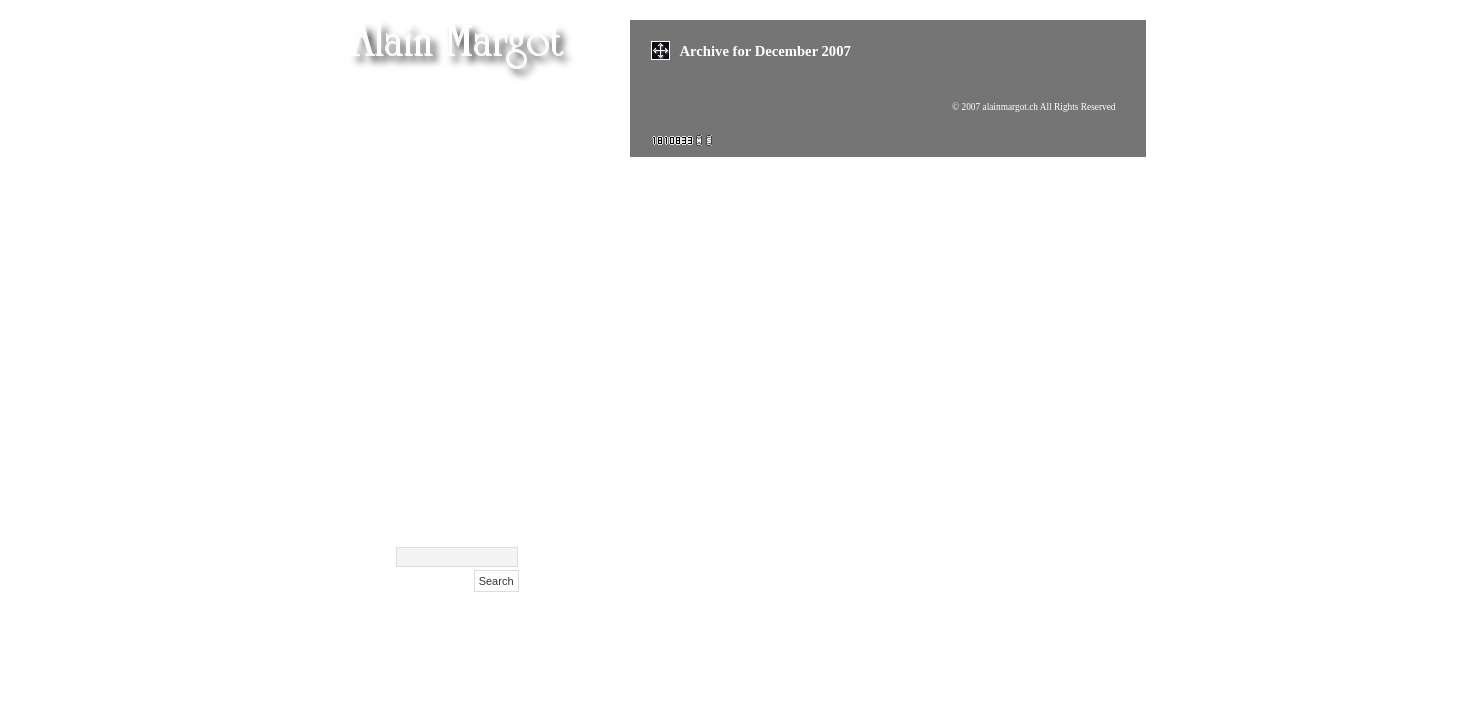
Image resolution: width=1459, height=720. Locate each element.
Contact (492, 480)
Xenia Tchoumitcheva (445, 280)
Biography (483, 455)
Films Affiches (470, 355)
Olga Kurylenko (464, 230)
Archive (493, 505)
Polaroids (487, 405)
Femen (496, 105)
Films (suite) (477, 155)
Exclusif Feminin (461, 330)
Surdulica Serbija (459, 430)
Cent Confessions (461, 305)
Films (500, 130)
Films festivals (470, 180)
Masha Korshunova (452, 255)
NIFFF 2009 (478, 380)
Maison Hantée (468, 205)
